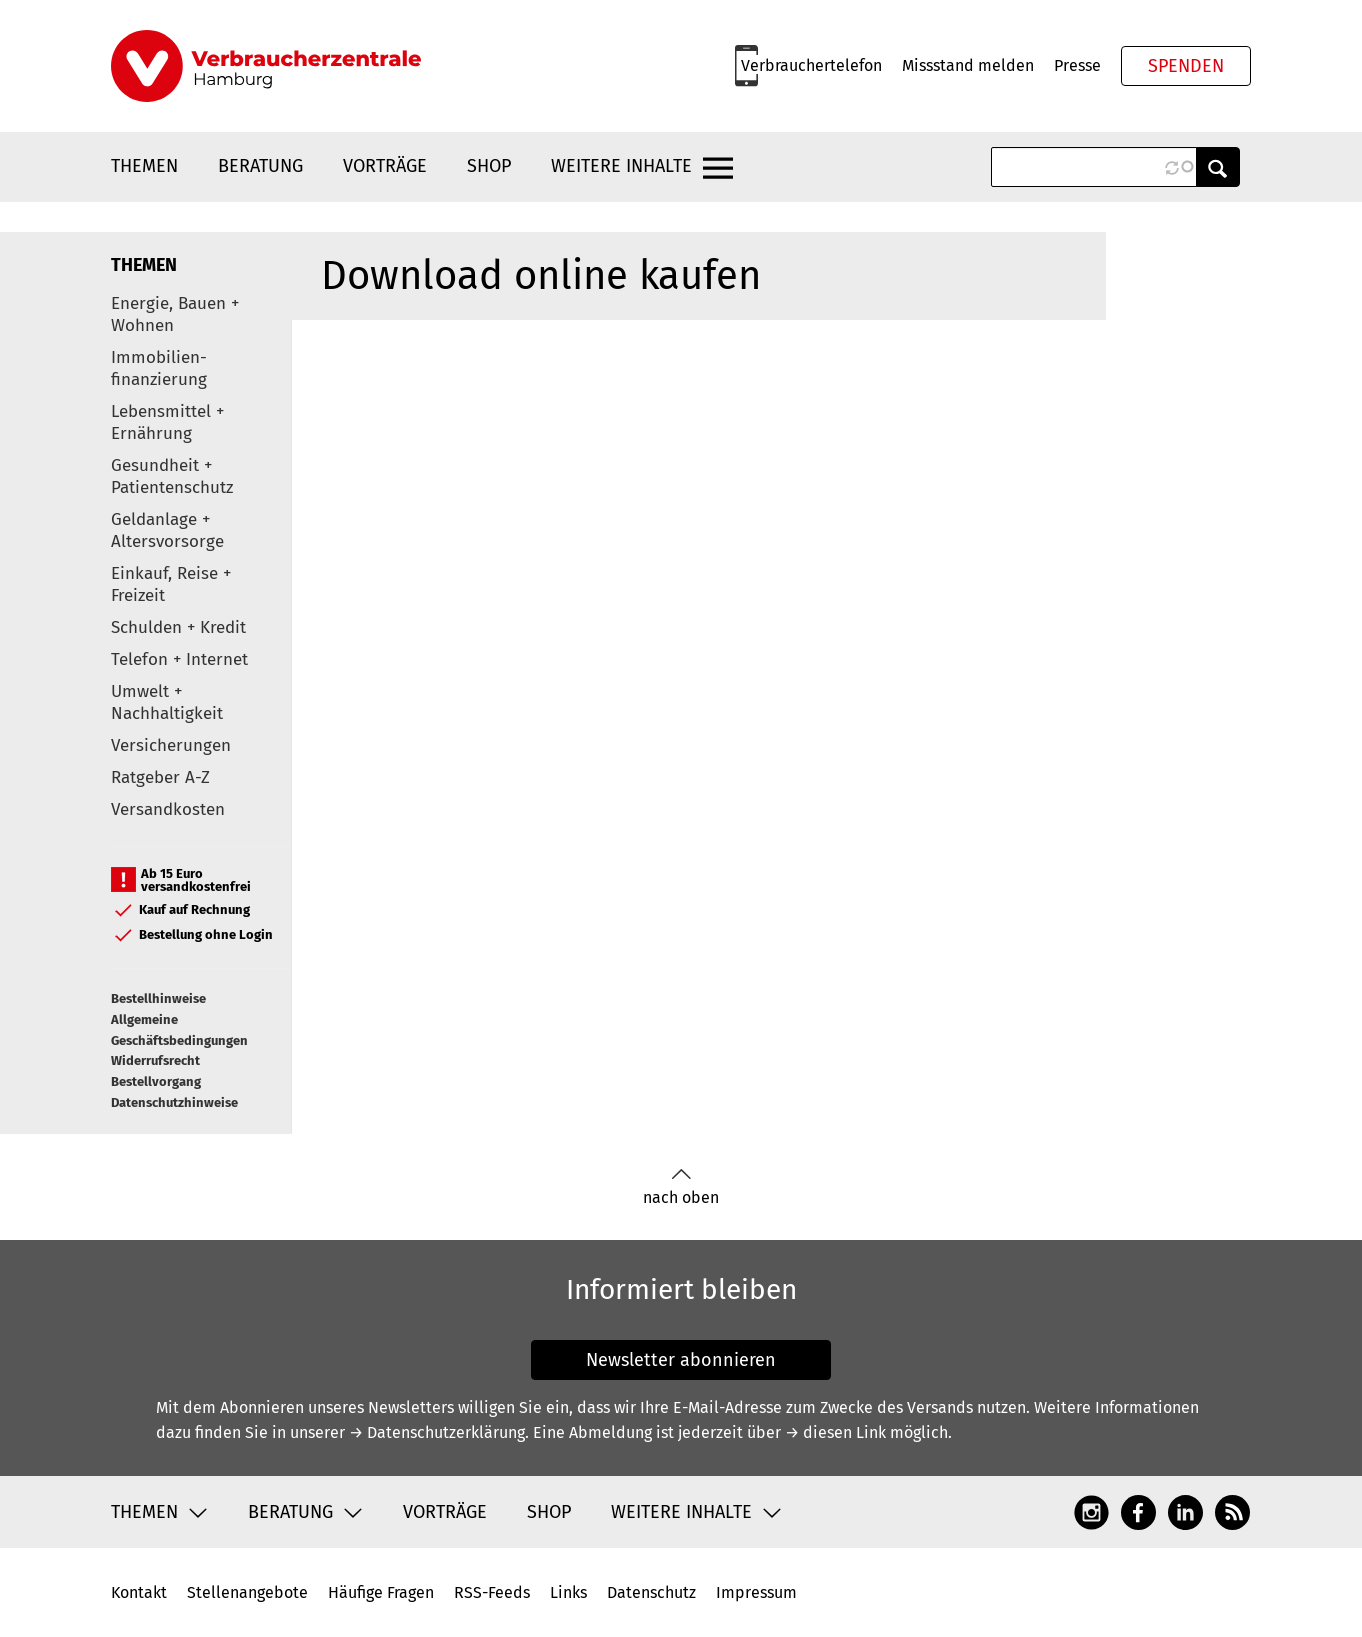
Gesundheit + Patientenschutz (172, 476)
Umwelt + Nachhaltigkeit (167, 702)
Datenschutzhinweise (174, 1102)
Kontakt (139, 1592)
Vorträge (385, 166)
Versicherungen (171, 745)
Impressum (756, 1592)
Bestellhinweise (158, 998)
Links (568, 1592)
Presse (1077, 65)
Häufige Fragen (381, 1592)
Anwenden (1218, 167)
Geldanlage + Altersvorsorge (167, 530)
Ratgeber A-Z (160, 777)
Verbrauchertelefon (811, 65)
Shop (489, 166)
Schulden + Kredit (178, 627)
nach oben (681, 1187)
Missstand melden (968, 65)
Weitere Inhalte (621, 166)
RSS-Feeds (492, 1592)
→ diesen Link (835, 1432)
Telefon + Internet (179, 659)
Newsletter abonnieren (681, 1360)
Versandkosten (168, 809)
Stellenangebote (247, 1592)
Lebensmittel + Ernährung (167, 422)
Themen (144, 166)
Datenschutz (651, 1592)
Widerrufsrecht (155, 1060)
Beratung (260, 166)
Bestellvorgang (156, 1081)
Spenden (1186, 66)
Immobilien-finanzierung (159, 368)
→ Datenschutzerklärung (437, 1432)
